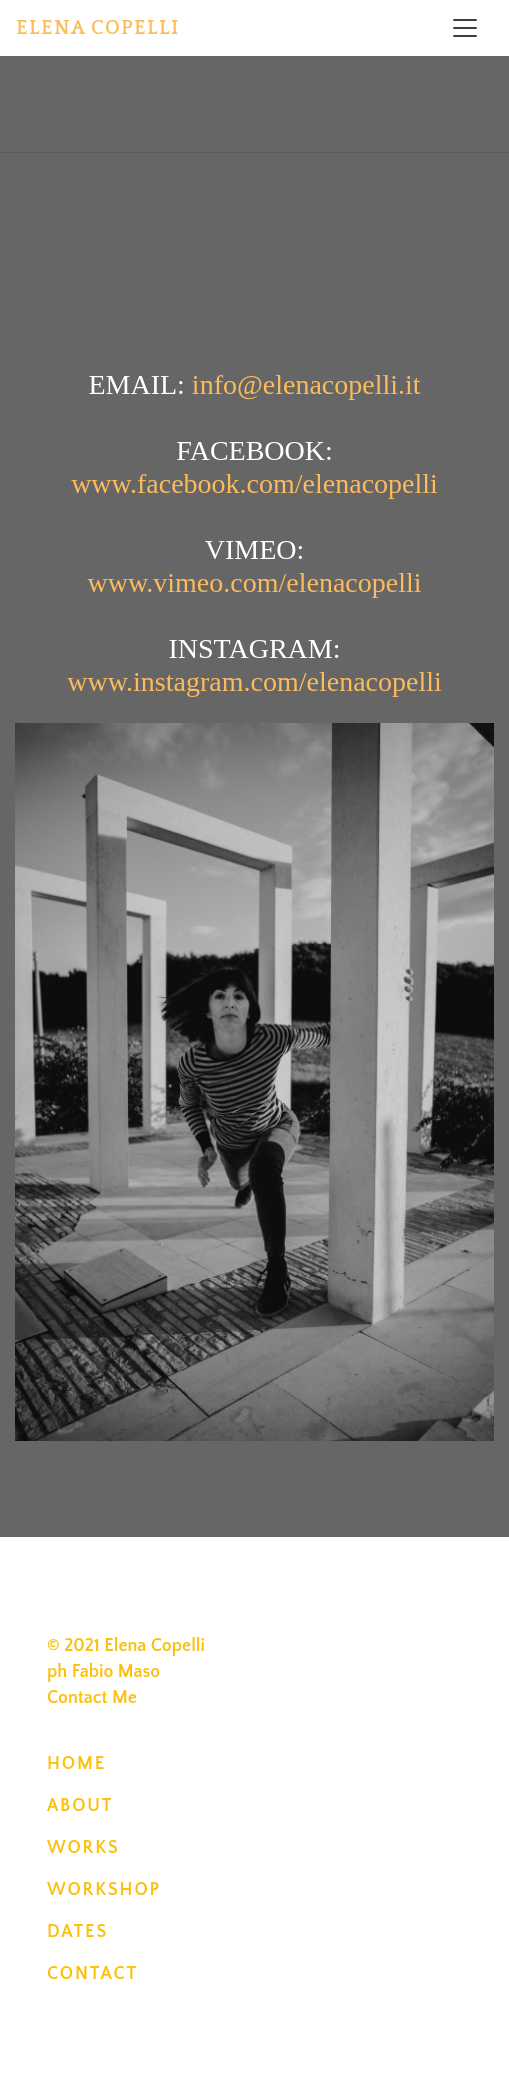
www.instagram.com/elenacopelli (254, 681)
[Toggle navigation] (465, 28)
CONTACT (92, 1974)
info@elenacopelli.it (306, 384)
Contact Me (92, 1698)
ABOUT (80, 1806)
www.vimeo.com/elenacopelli (254, 582)
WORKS (83, 1848)
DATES (77, 1932)
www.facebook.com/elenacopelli (254, 483)
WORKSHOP (104, 1890)
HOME (76, 1764)
